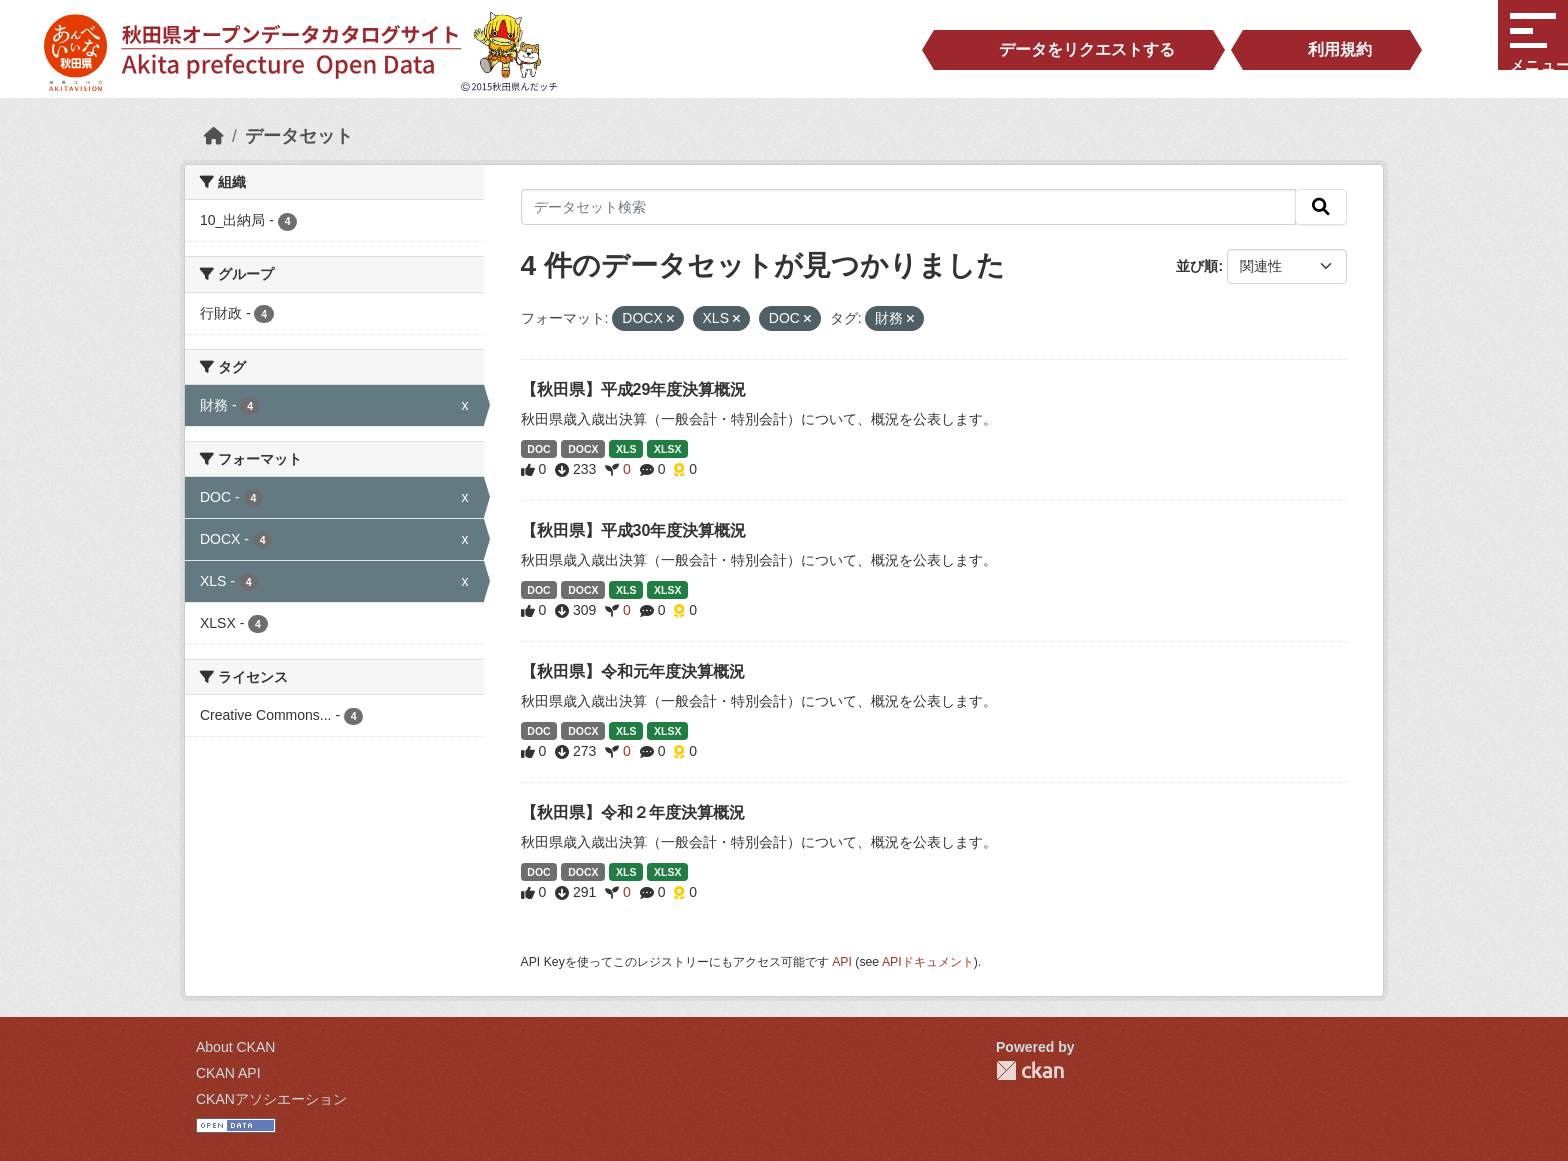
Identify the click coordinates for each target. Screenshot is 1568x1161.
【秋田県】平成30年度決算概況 (634, 530)
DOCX (583, 449)
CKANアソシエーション (271, 1099)
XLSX (667, 449)
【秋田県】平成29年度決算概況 (634, 389)
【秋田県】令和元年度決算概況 (633, 671)
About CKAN (235, 1047)
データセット (299, 136)
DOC (538, 449)
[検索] (1321, 207)
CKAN (1030, 1070)
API (842, 962)
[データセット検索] (909, 207)
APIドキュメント (928, 962)
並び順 (1197, 266)
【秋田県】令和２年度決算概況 (633, 812)
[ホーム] (214, 136)
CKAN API (228, 1073)
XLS (626, 449)
